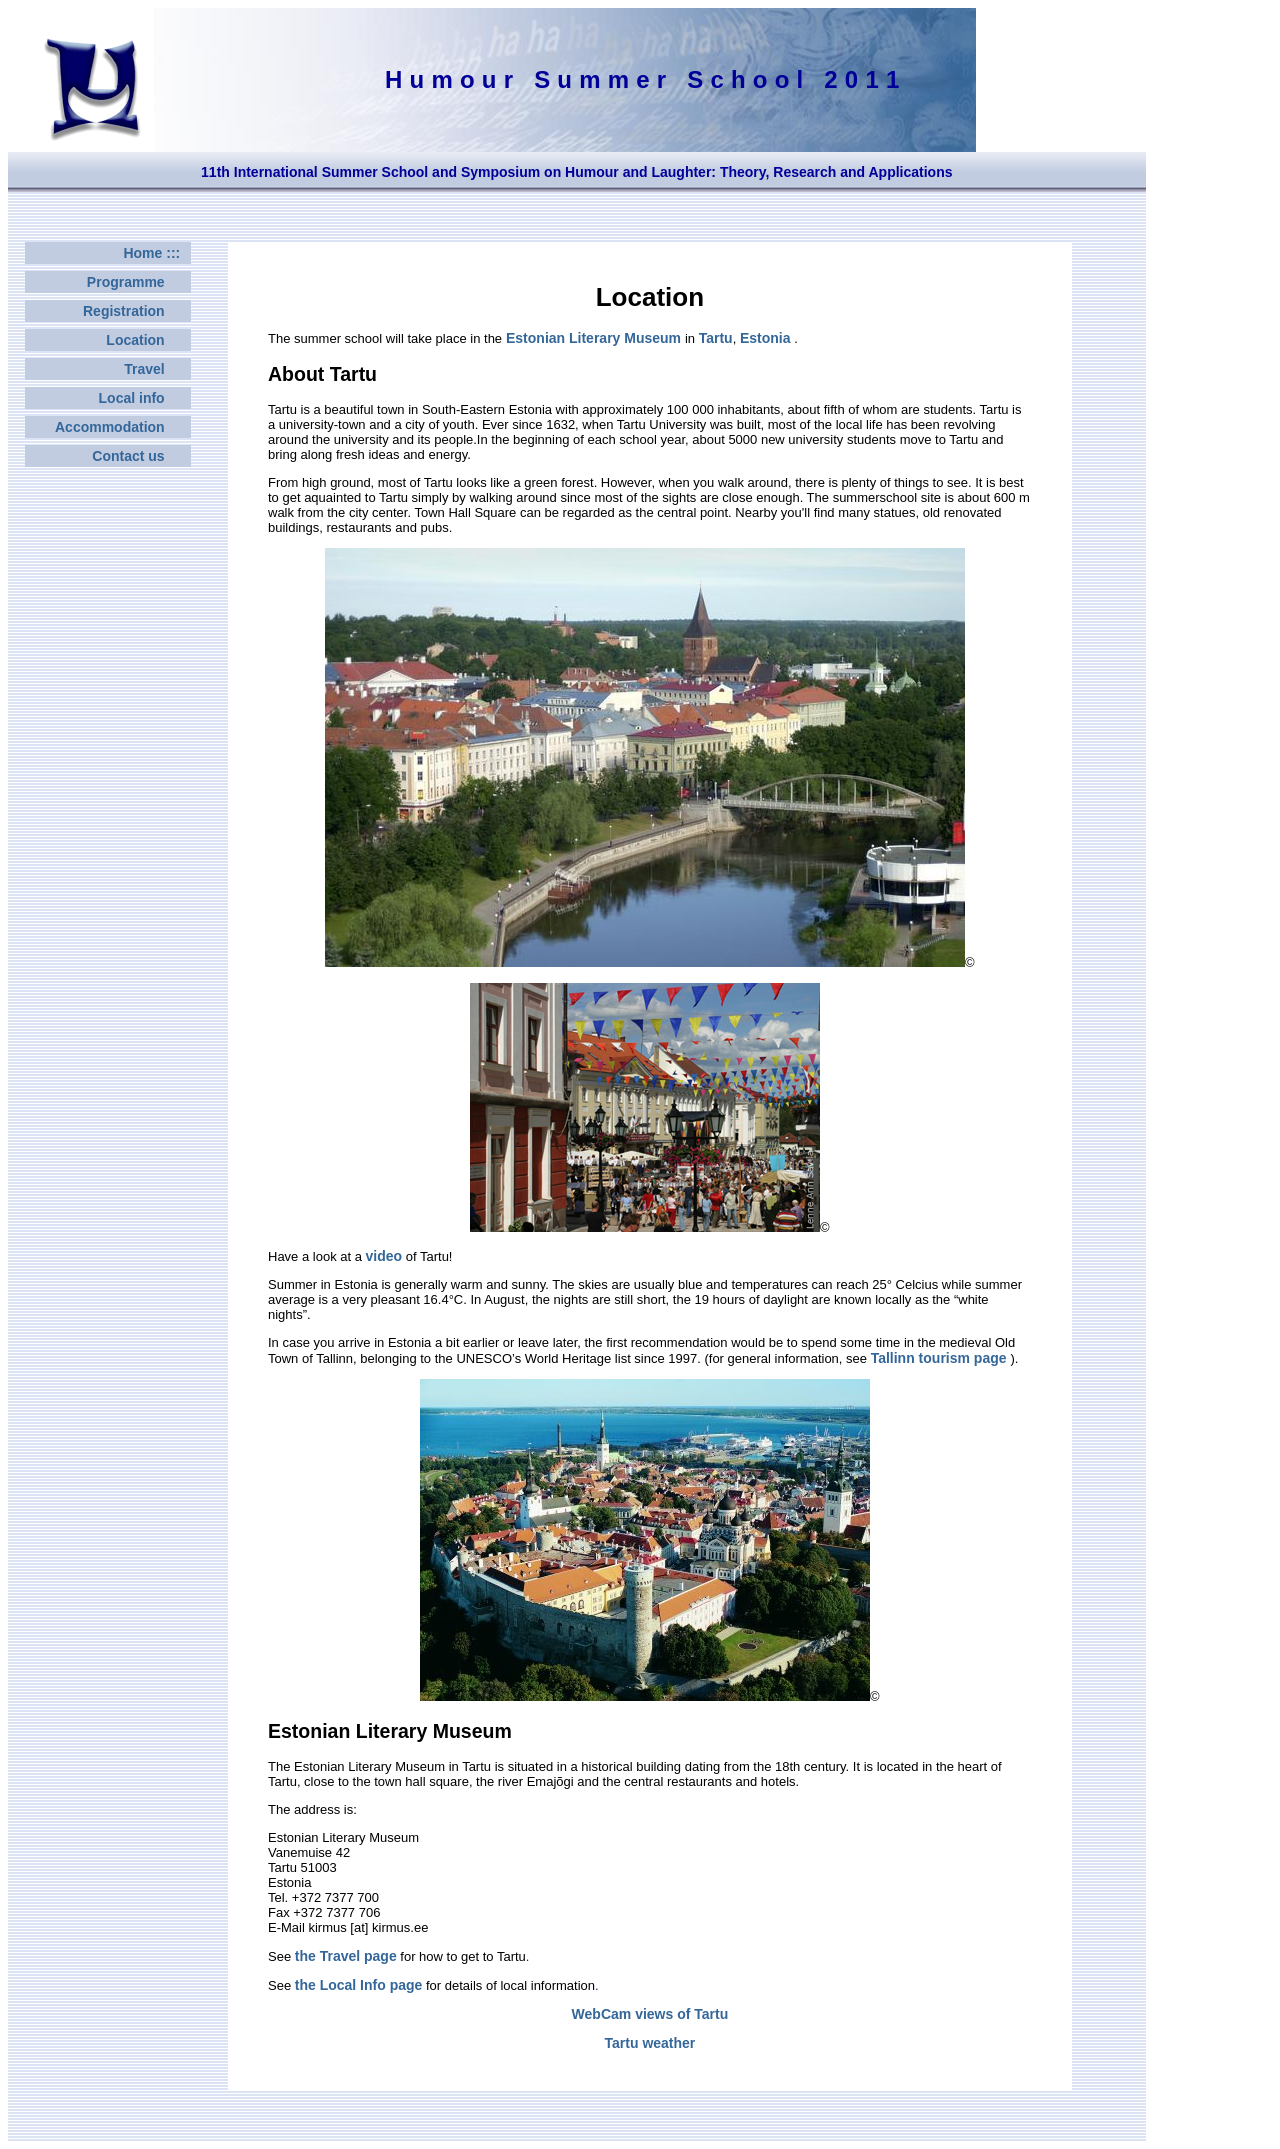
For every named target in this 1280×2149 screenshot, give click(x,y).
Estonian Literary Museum (593, 338)
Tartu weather (650, 2043)
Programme (137, 282)
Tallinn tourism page (941, 1358)
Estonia (767, 338)
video (384, 1256)
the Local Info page (359, 1985)
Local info (143, 398)
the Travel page (346, 1956)
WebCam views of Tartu (650, 2014)
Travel (156, 369)
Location (147, 340)
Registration (135, 311)
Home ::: (155, 253)
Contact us (140, 456)
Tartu (716, 338)
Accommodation (121, 427)
